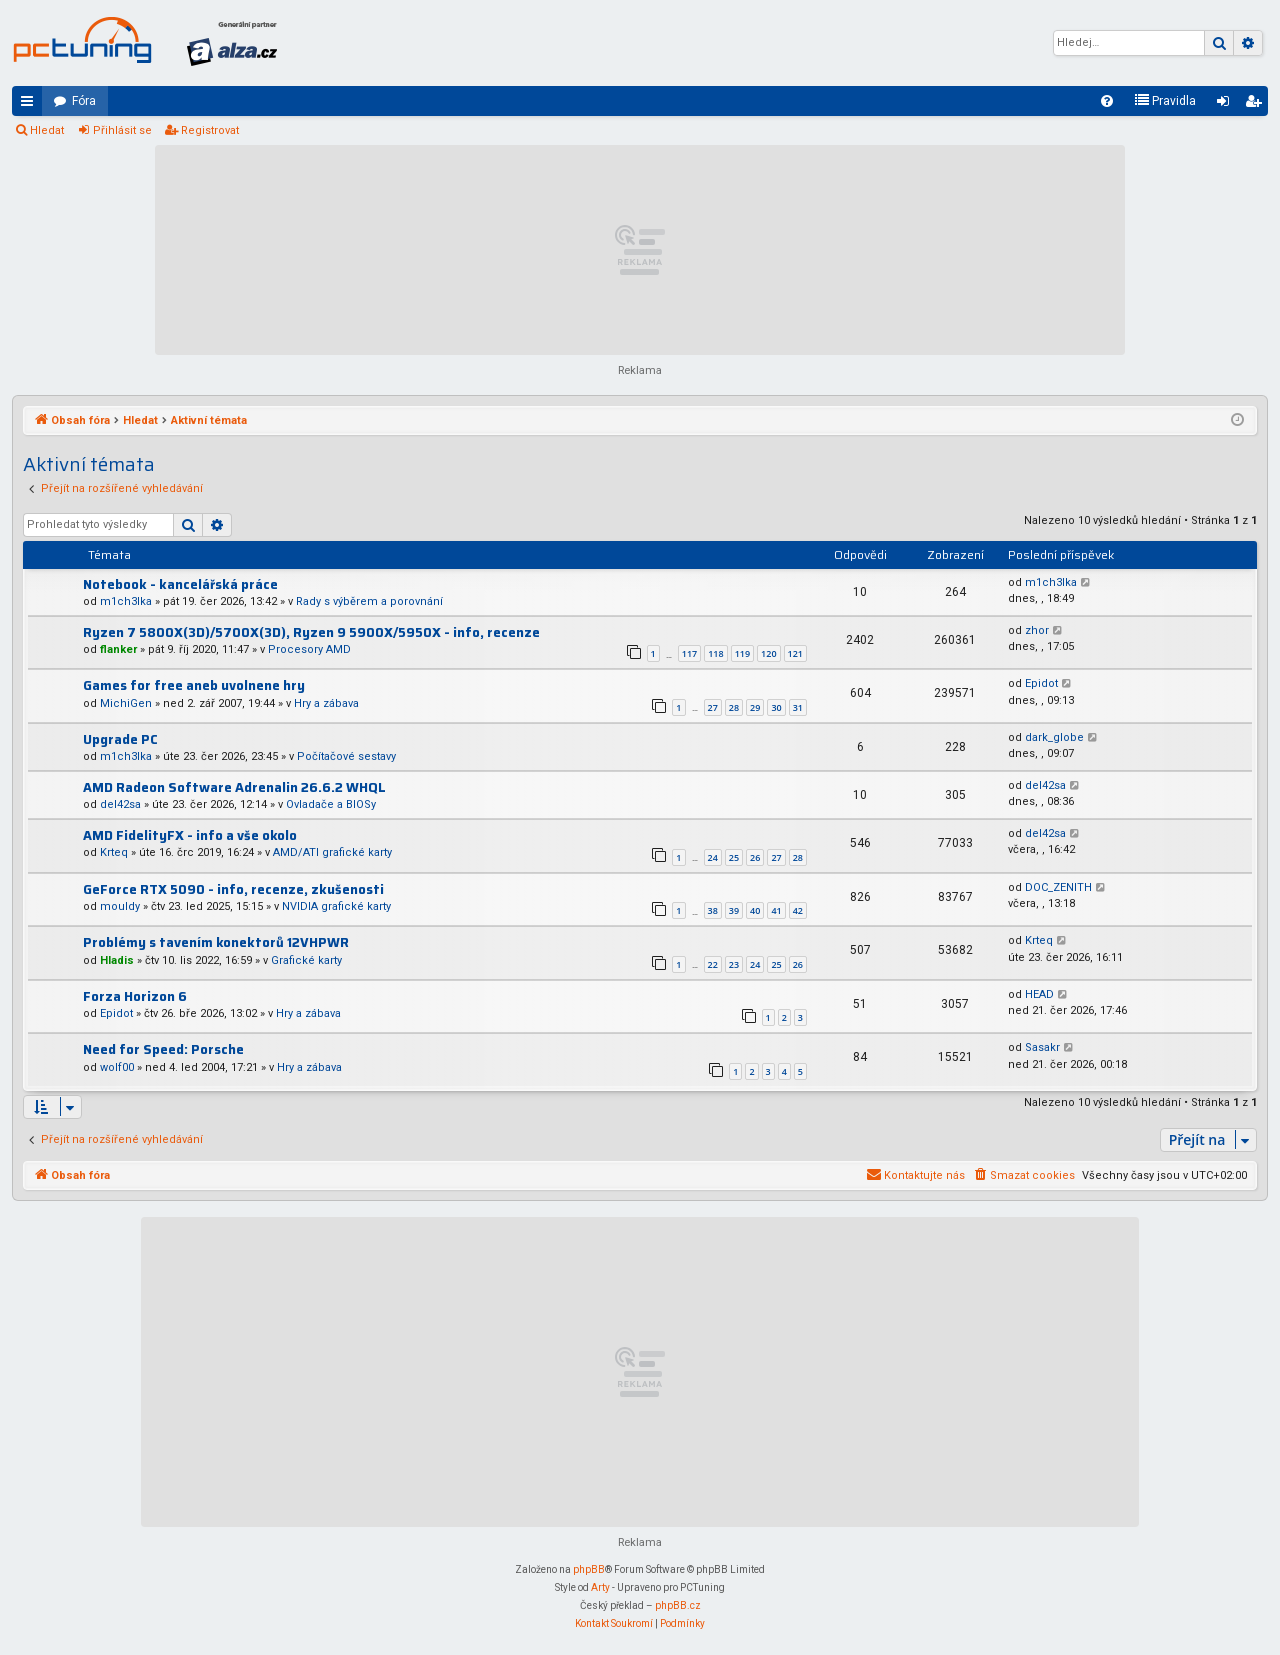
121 (795, 653)
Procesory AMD (309, 649)
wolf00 (117, 1067)
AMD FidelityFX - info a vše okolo (190, 835)
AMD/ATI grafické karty (332, 852)
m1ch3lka (126, 601)
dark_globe (1054, 737)
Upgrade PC (120, 739)
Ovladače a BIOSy (331, 804)
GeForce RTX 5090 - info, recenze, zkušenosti (233, 889)
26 (755, 857)
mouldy (120, 906)
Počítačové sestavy (346, 756)
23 (734, 964)
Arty (600, 1587)
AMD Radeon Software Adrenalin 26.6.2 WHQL (234, 787)
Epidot (1041, 683)
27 (713, 707)
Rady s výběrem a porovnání (369, 601)
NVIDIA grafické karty (336, 906)
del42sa (120, 804)
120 (768, 653)
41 (776, 910)
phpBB (589, 1569)
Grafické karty (306, 960)
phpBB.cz (678, 1605)
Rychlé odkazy (31, 105)
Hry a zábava (326, 703)
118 (715, 653)
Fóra (84, 101)
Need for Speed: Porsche (163, 1049)
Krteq (114, 852)
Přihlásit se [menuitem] (1227, 105)
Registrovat (210, 130)
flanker (118, 649)
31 (798, 707)
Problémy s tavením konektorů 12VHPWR (216, 942)
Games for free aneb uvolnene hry (194, 685)
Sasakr (1042, 1047)
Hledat (47, 130)
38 (713, 910)
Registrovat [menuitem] (1257, 105)
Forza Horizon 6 (135, 996)
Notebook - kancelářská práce (180, 584)
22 (713, 964)
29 (755, 707)
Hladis (117, 960)
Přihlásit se (122, 130)
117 (689, 653)
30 (776, 707)
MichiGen (126, 703)
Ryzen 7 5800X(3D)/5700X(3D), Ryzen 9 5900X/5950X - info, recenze (311, 632)
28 (734, 707)
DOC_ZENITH (1058, 887)
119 (742, 653)
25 (734, 857)
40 (755, 910)
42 (798, 910)
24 (713, 857)
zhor (1037, 630)
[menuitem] (1107, 101)
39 (734, 910)
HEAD (1039, 994)
